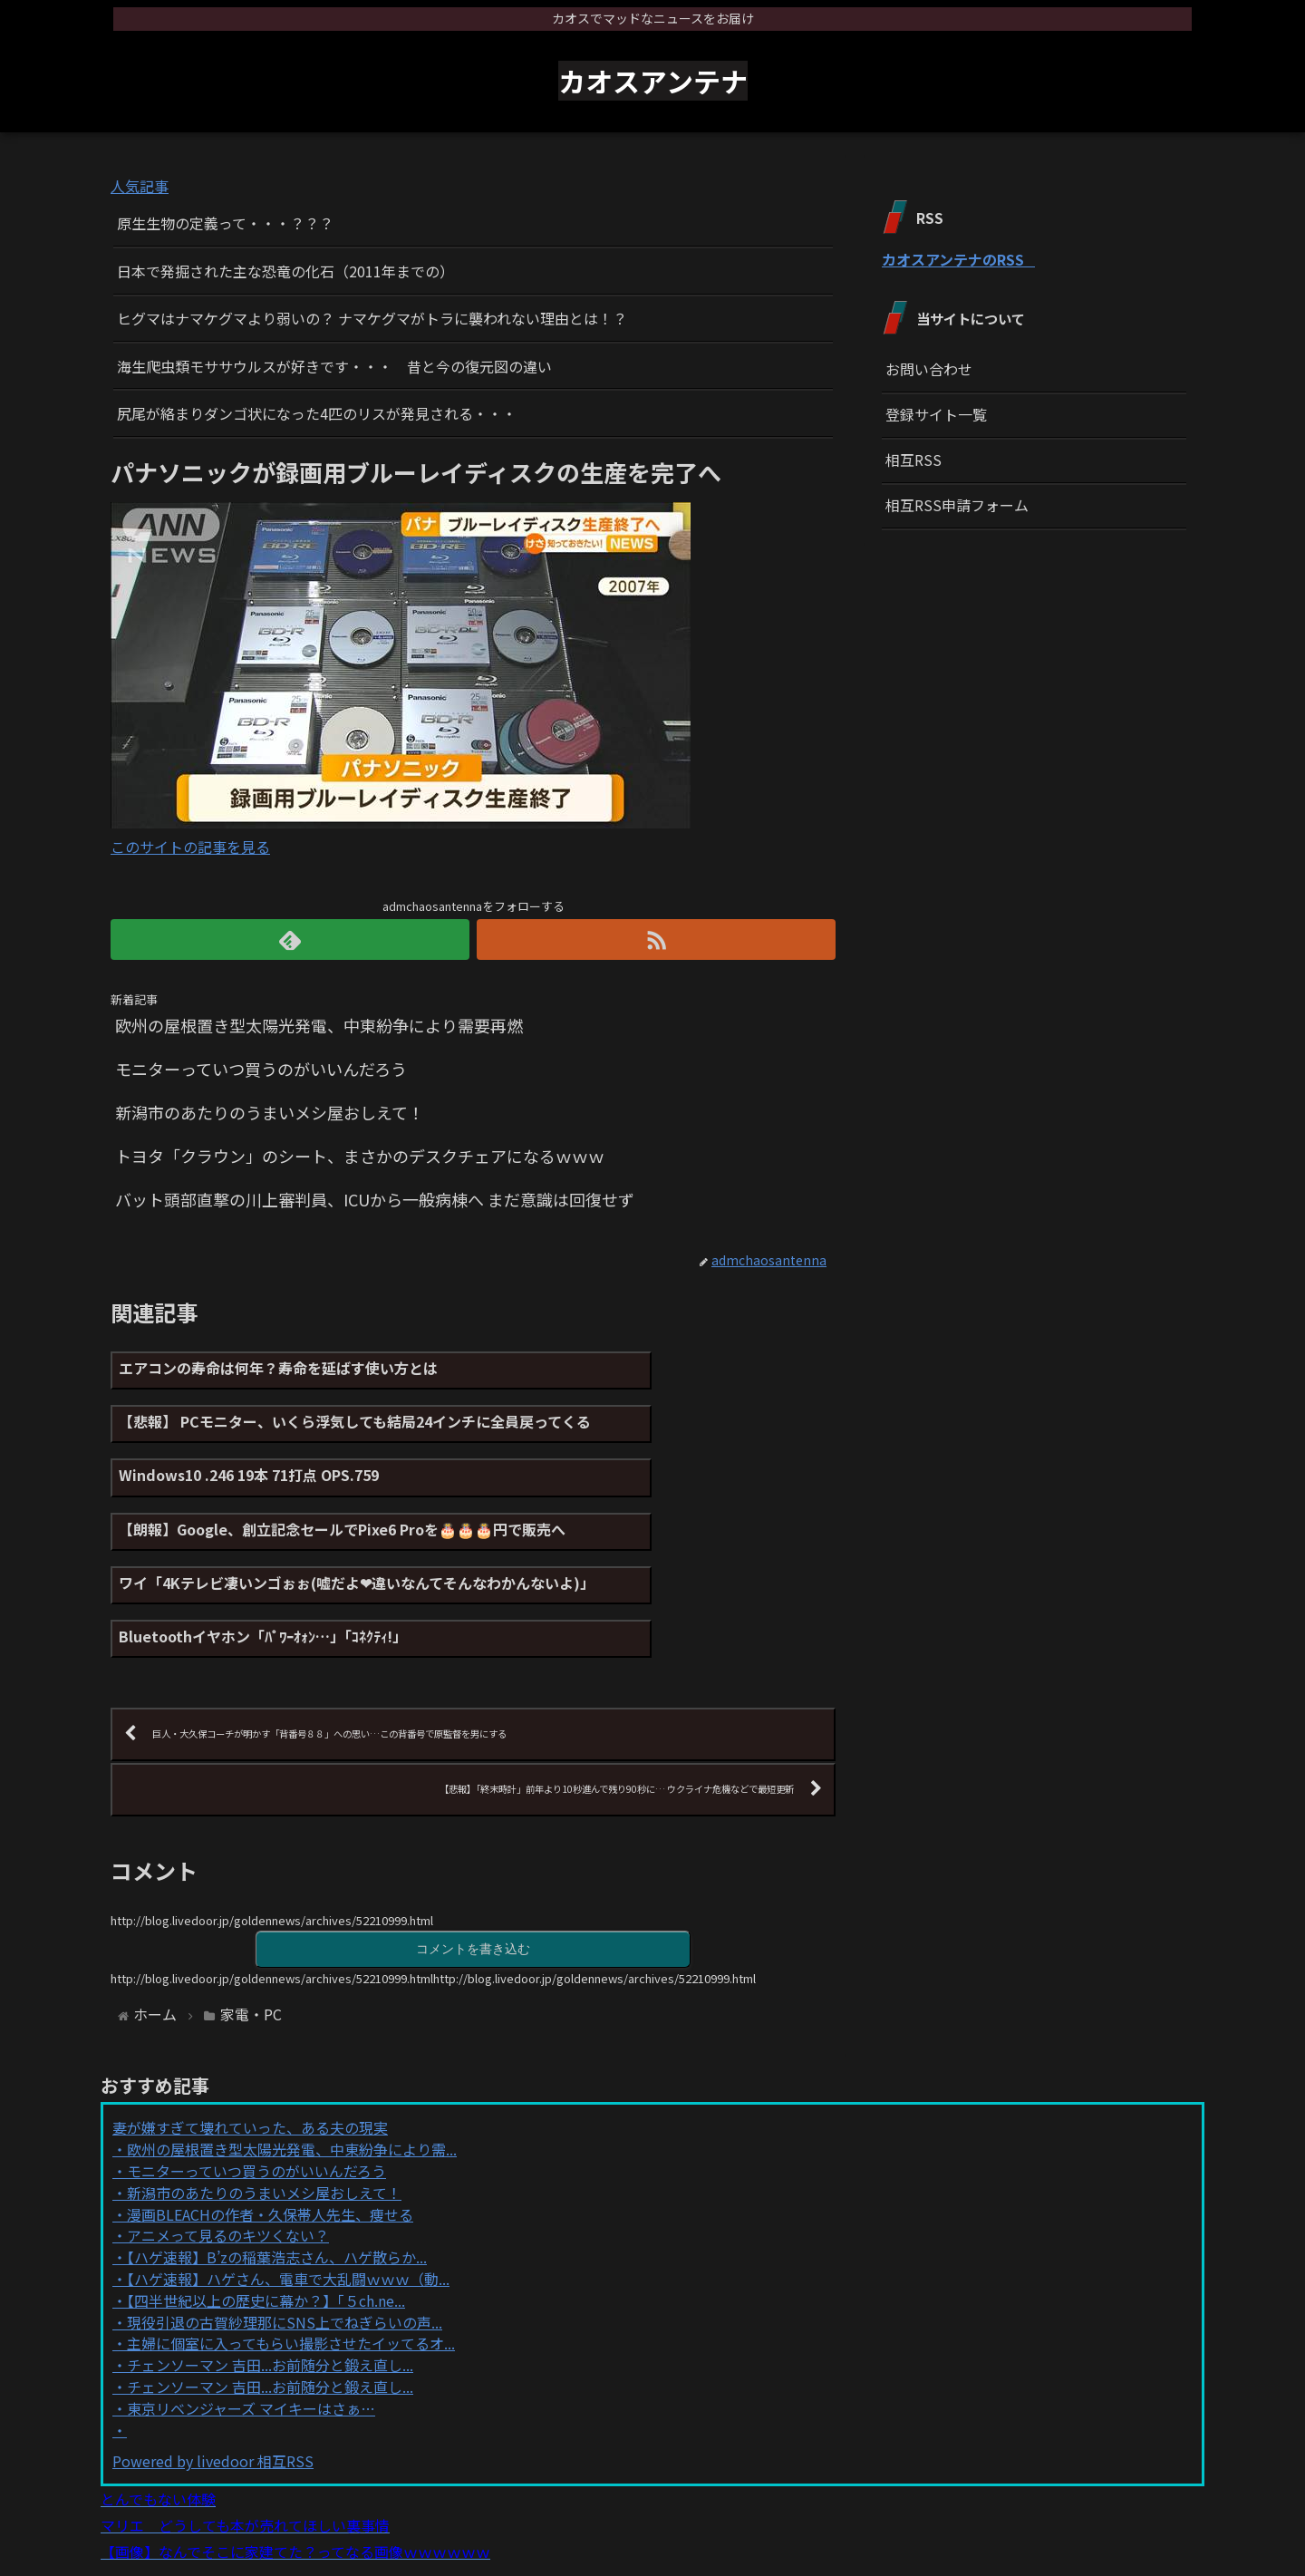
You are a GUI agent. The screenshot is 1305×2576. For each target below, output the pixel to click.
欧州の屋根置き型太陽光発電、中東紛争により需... (292, 2061)
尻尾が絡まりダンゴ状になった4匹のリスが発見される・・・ (317, 413)
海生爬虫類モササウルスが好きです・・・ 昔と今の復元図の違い (334, 366)
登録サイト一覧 (936, 414)
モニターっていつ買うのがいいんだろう (256, 2083)
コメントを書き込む (473, 1859)
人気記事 (140, 186)
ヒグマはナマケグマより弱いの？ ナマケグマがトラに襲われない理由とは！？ (372, 318)
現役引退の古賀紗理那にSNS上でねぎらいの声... (284, 2233)
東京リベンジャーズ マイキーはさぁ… (251, 2320)
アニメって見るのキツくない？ (228, 2147)
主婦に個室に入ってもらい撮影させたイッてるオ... (291, 2255)
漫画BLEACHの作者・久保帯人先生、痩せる (270, 2125)
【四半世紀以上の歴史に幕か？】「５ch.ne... (266, 2212)
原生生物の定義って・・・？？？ (225, 223)
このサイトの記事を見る (190, 846)
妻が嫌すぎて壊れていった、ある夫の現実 (250, 2039)
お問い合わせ (928, 369)
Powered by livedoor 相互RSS (213, 2373)
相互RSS (913, 459)
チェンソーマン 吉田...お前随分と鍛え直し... (270, 2277)
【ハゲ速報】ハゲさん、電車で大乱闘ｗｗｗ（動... (288, 2191)
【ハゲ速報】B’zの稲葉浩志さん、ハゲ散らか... (277, 2169)
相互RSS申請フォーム (957, 505)
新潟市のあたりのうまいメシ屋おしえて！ (264, 2105)
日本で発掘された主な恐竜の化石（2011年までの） (285, 271)
